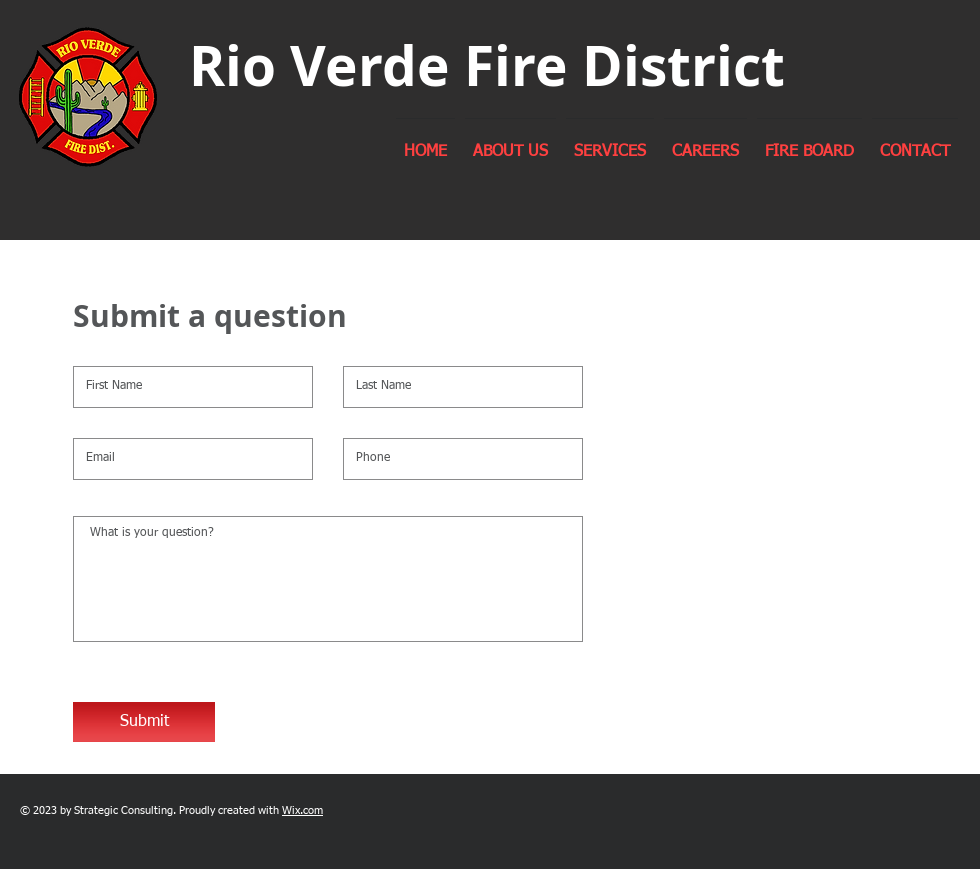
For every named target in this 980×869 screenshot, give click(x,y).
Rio (232, 65)
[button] (510, 143)
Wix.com (302, 810)
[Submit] (144, 722)
